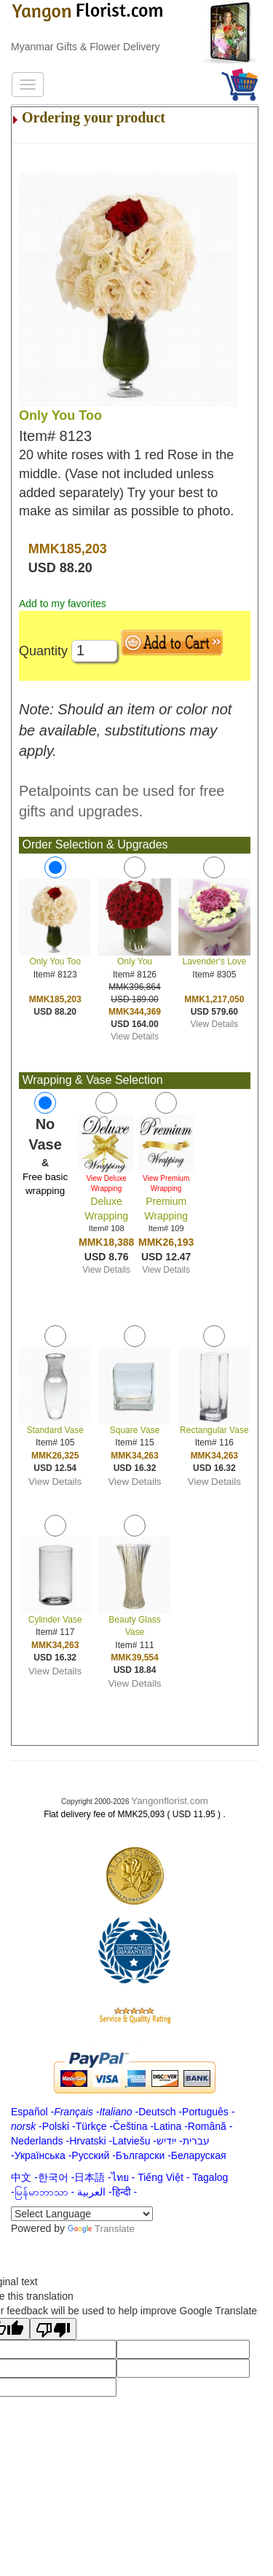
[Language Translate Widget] (82, 2213)
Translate (101, 2228)
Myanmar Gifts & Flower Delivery (85, 46)
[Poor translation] (53, 2329)
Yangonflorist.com (169, 1800)
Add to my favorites (62, 603)
